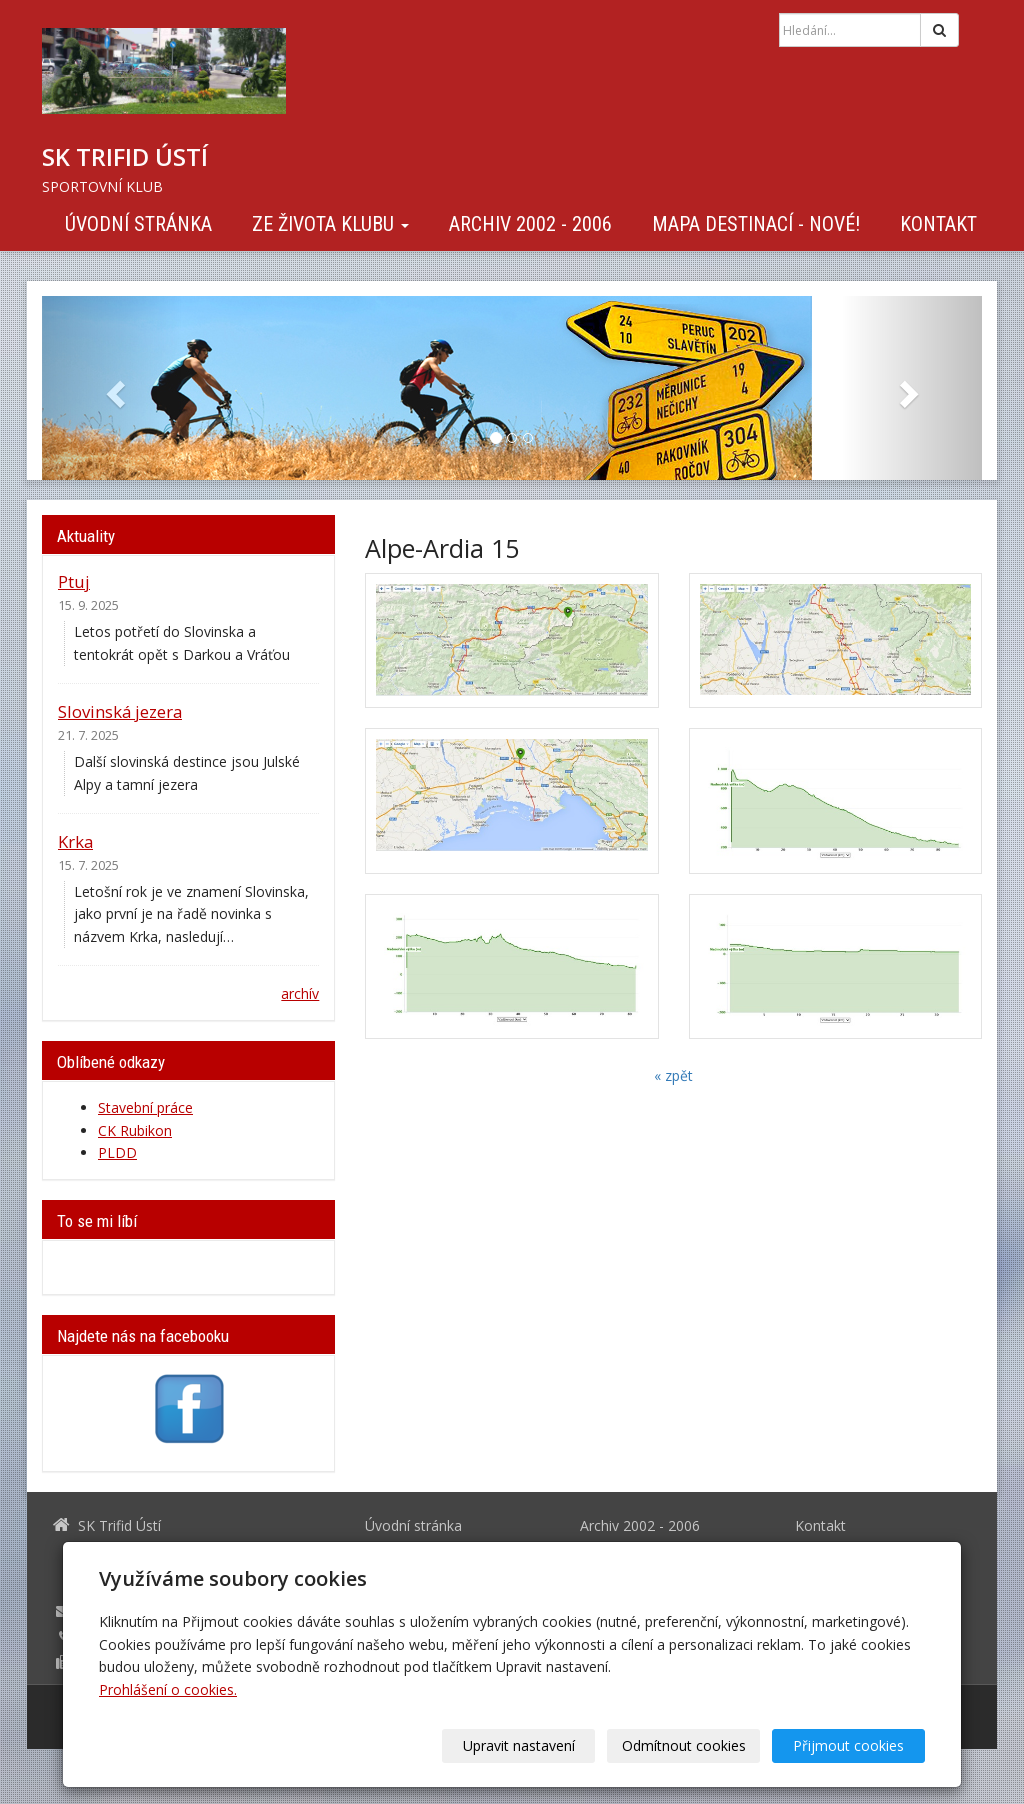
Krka (75, 841)
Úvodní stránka (138, 224)
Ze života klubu (330, 224)
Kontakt (938, 224)
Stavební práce (145, 1107)
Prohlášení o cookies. (168, 1689)
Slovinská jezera (120, 711)
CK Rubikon (135, 1130)
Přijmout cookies (848, 1745)
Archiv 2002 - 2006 (530, 224)
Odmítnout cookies (684, 1745)
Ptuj (74, 581)
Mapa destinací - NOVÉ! (756, 224)
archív (300, 993)
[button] (112, 388)
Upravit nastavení (519, 1745)
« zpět (673, 1075)
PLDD (117, 1152)
